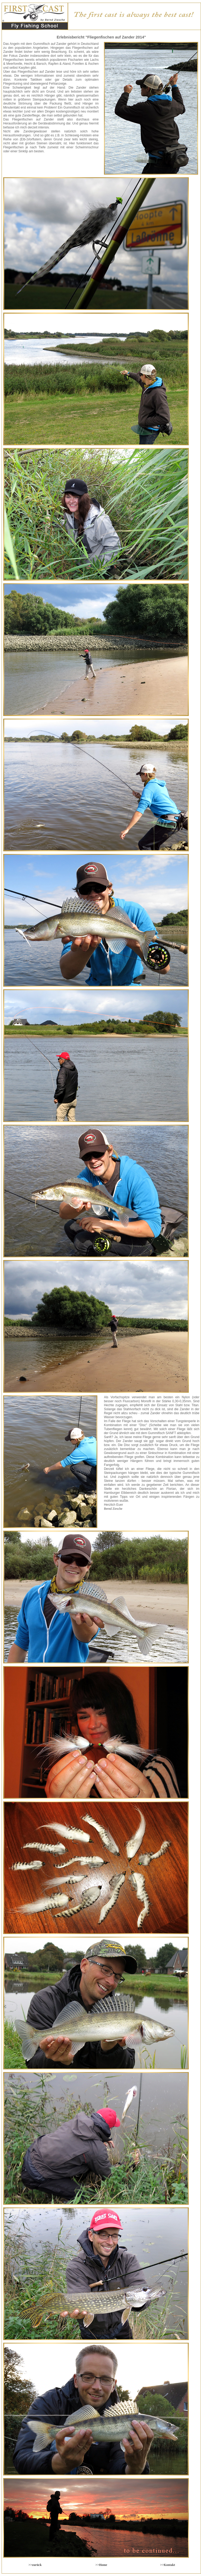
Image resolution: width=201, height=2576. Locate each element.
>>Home (101, 2565)
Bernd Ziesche (113, 1509)
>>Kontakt (167, 2565)
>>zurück (35, 2565)
